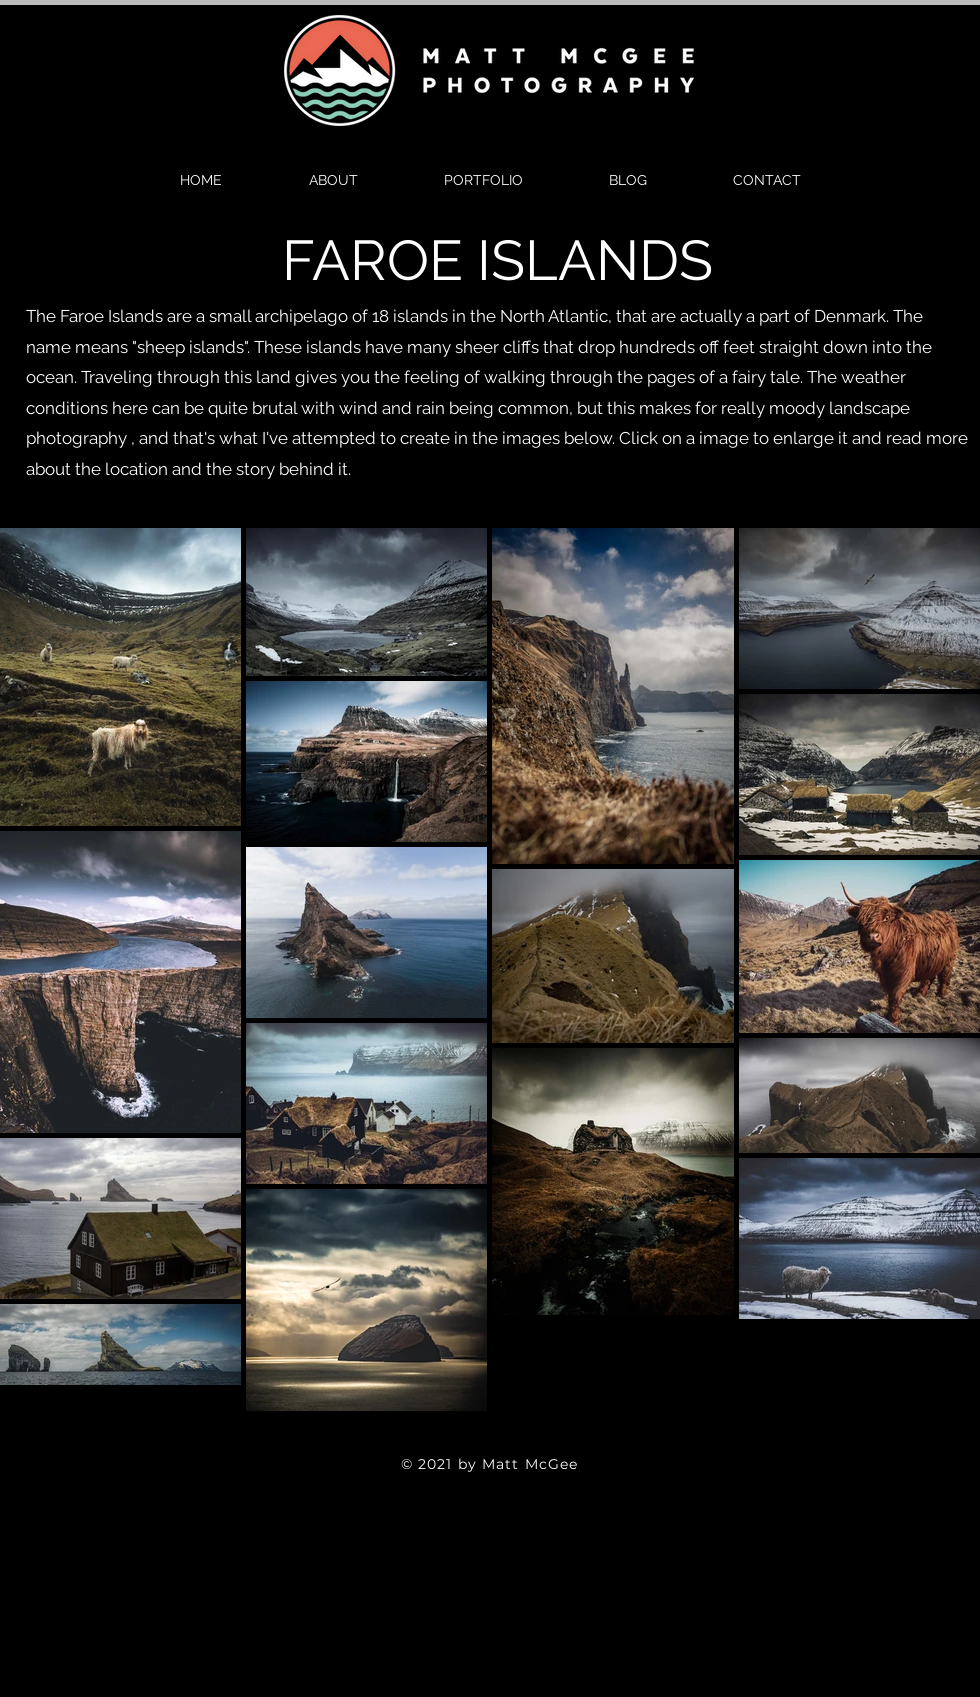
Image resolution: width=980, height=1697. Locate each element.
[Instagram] (522, 1437)
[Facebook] (458, 1437)
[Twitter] (490, 1437)
